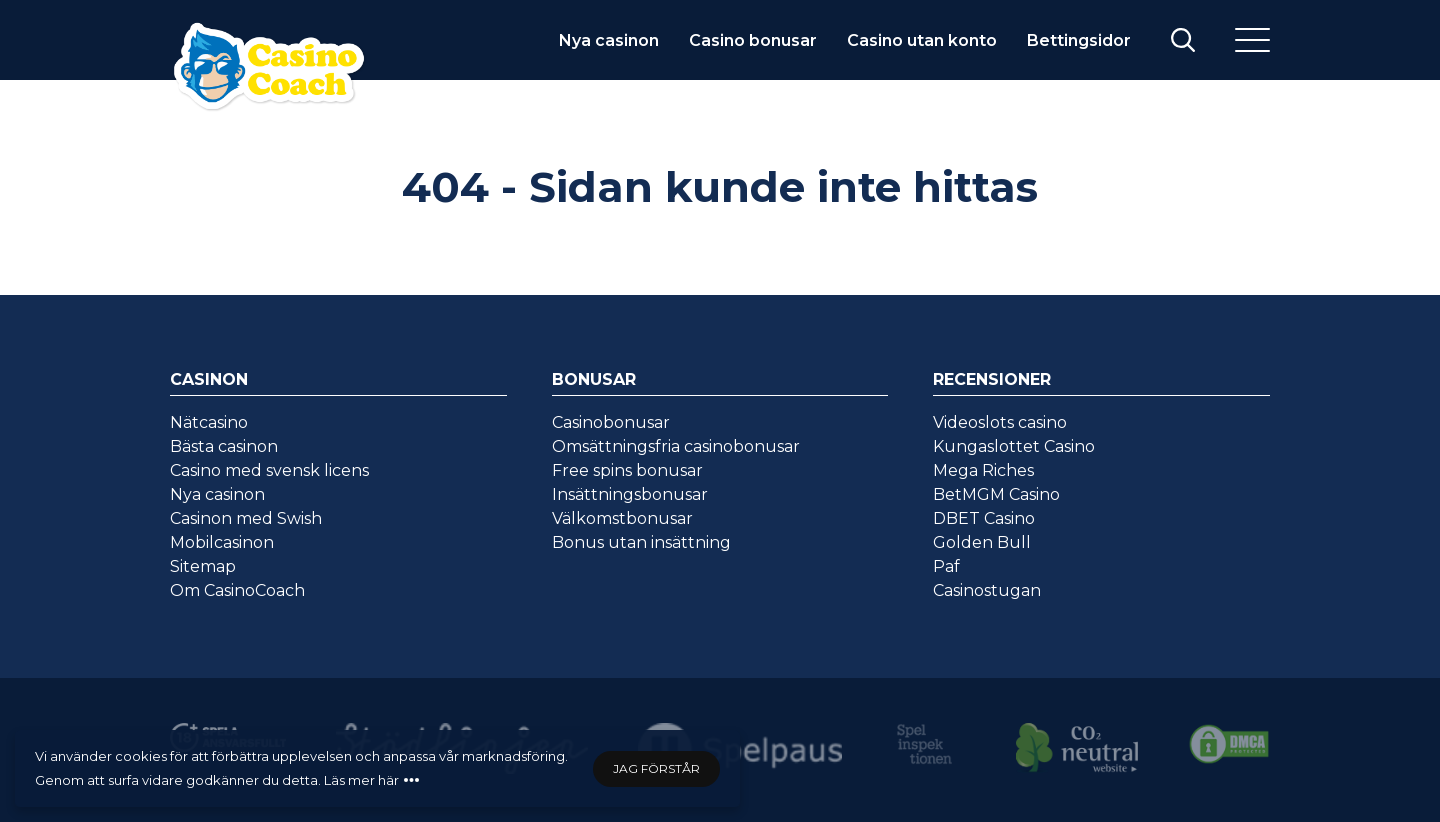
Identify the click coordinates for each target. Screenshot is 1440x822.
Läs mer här (361, 780)
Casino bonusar (753, 40)
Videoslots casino (1000, 422)
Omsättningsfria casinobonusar (676, 446)
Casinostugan (987, 590)
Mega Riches (983, 470)
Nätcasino (209, 422)
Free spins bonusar (627, 470)
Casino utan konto (922, 40)
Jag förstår (656, 768)
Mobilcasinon (222, 542)
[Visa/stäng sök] (1183, 40)
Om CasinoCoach (237, 590)
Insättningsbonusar (630, 494)
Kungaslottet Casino (1014, 446)
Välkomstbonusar (622, 518)
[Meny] (1252, 40)
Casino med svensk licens (269, 470)
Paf (946, 566)
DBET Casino (984, 518)
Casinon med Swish (246, 518)
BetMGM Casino (996, 494)
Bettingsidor (1079, 40)
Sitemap (203, 566)
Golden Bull (982, 542)
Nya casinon (609, 40)
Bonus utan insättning (641, 542)
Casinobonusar (611, 422)
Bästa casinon (224, 446)
